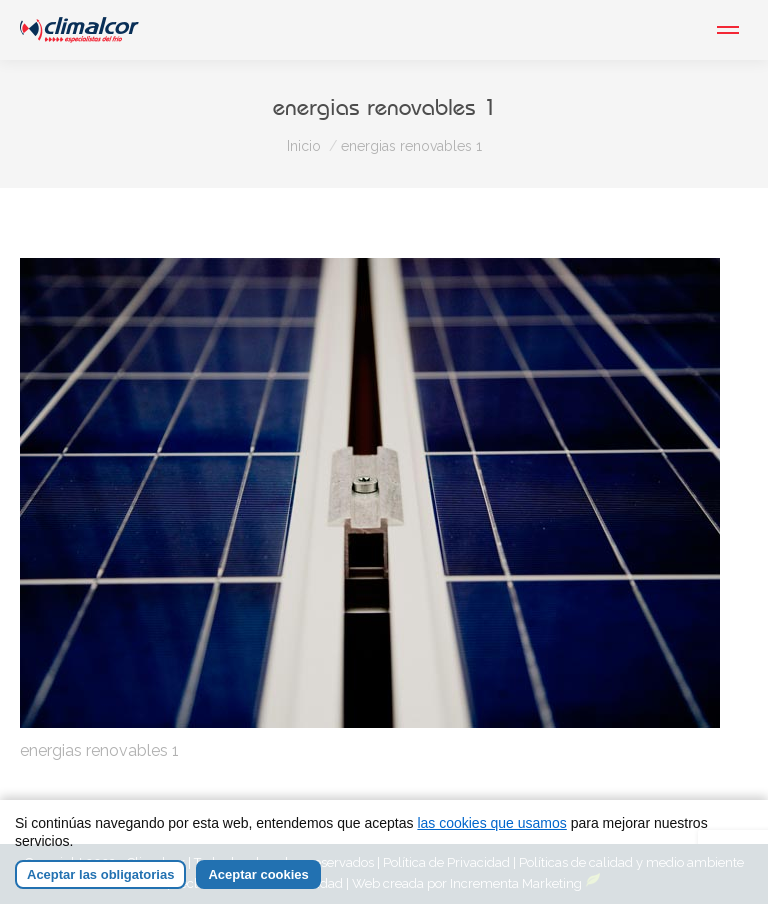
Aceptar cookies (258, 875)
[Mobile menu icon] (728, 30)
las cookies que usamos (491, 824)
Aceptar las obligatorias (100, 875)
